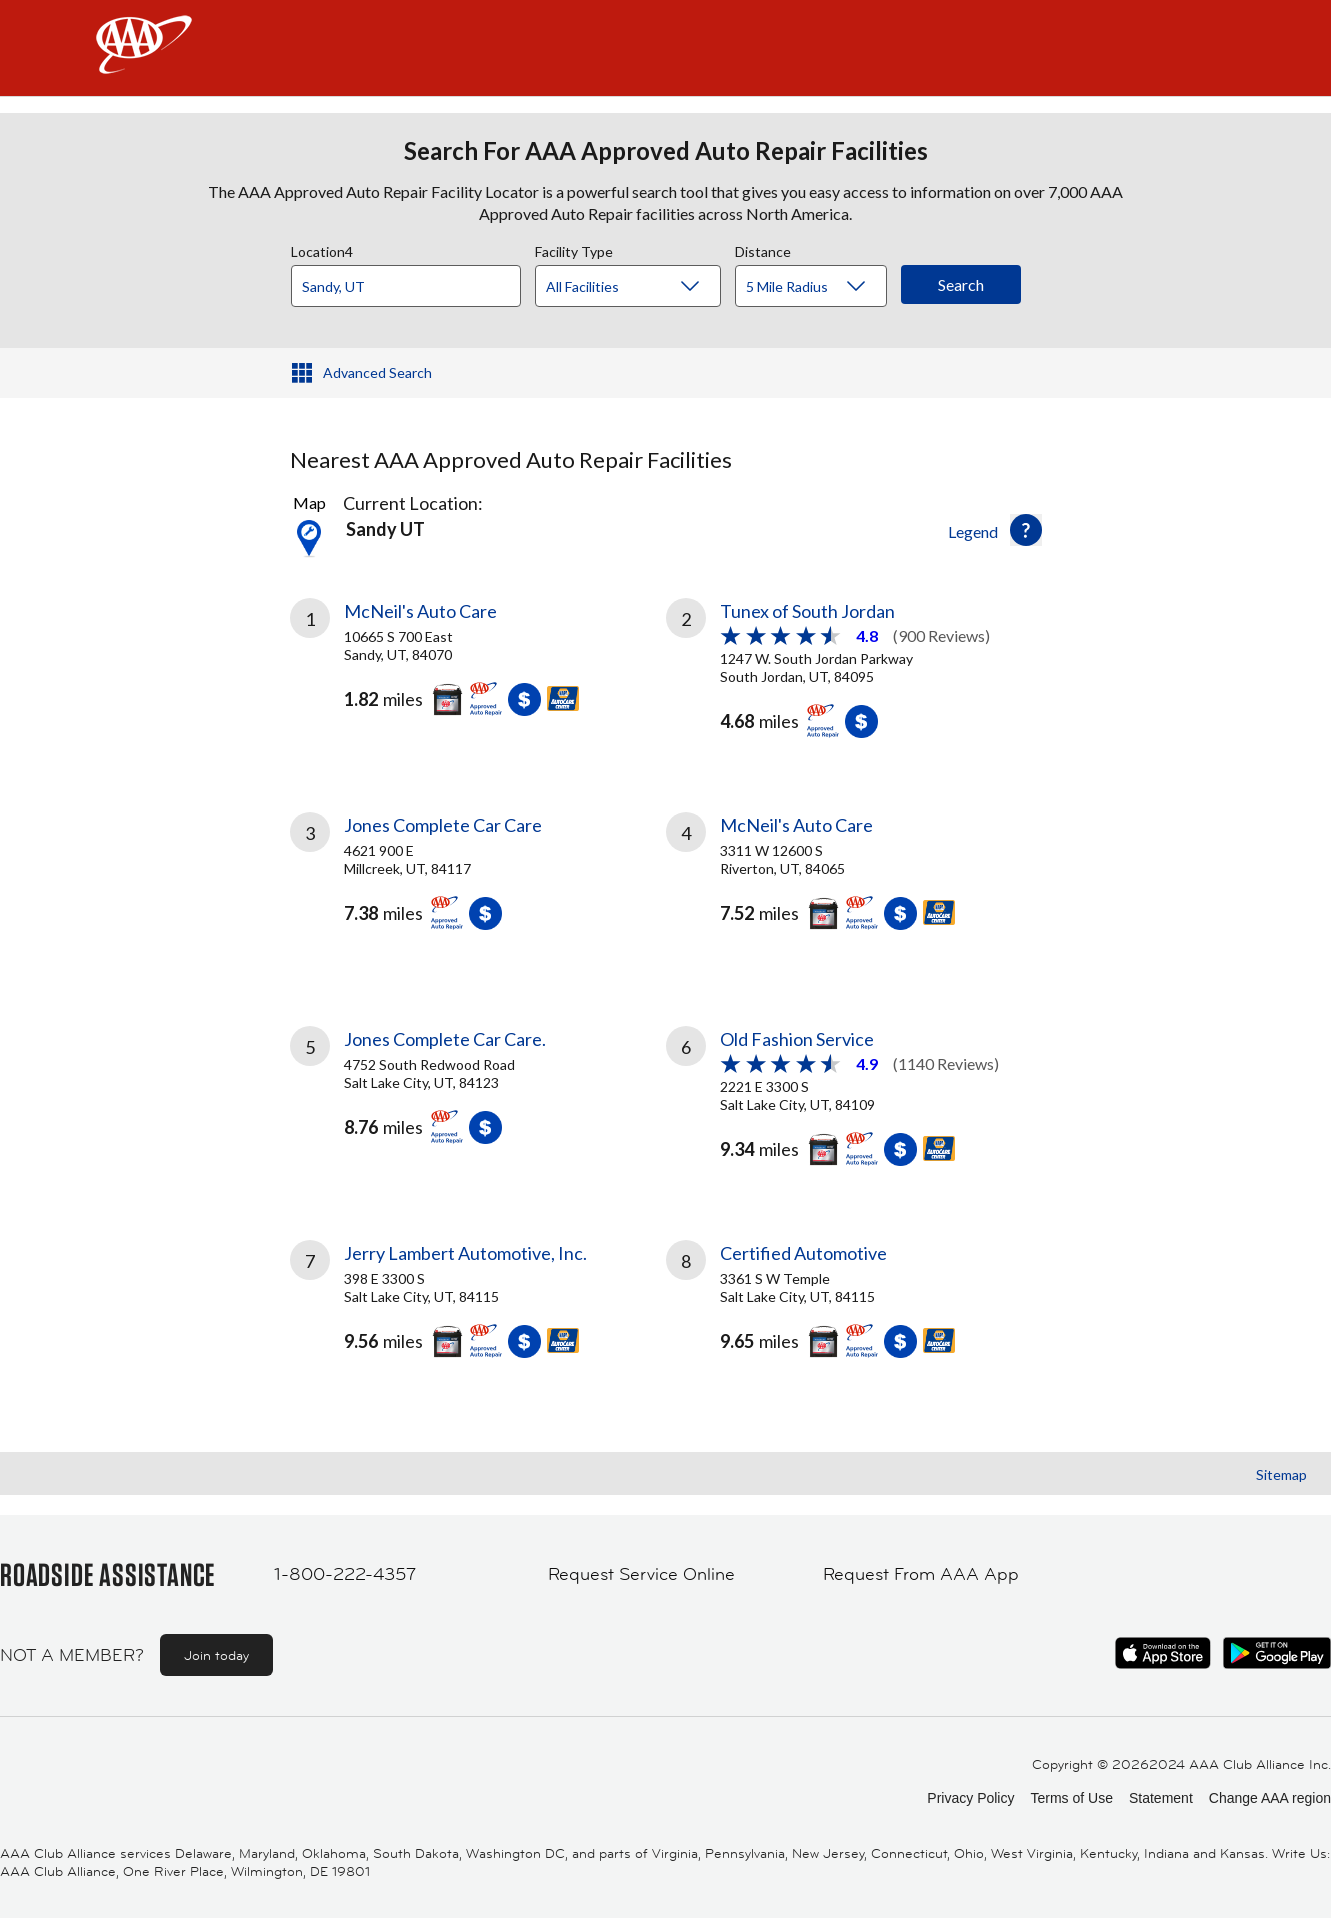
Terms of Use (1071, 1798)
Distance (763, 249)
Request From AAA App (921, 1574)
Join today (216, 1655)
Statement (1161, 1798)
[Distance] (818, 287)
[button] (1026, 530)
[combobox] (413, 281)
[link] (478, 665)
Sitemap (1281, 1474)
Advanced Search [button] (377, 372)
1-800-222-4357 (345, 1574)
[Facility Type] (644, 287)
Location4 (322, 249)
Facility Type (574, 249)
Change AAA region (1270, 1798)
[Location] (406, 286)
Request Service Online (641, 1574)
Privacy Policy (970, 1798)
